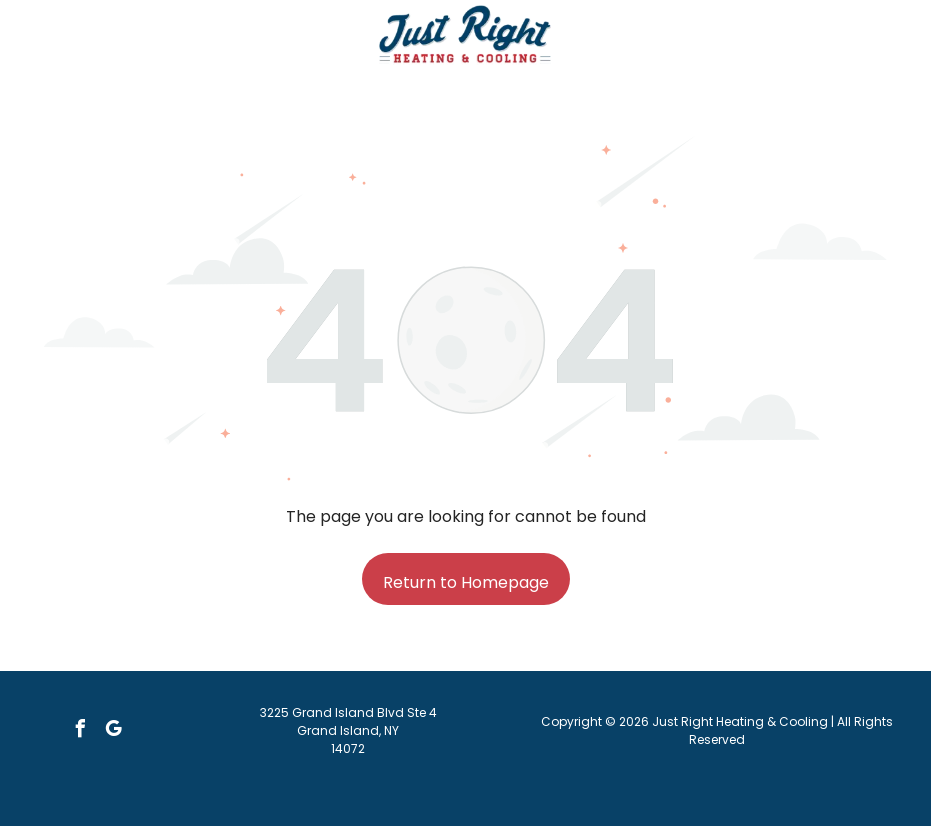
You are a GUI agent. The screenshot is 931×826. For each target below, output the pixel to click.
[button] (863, 35)
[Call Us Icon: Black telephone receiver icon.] (69, 45)
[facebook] (80, 731)
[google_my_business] (113, 731)
